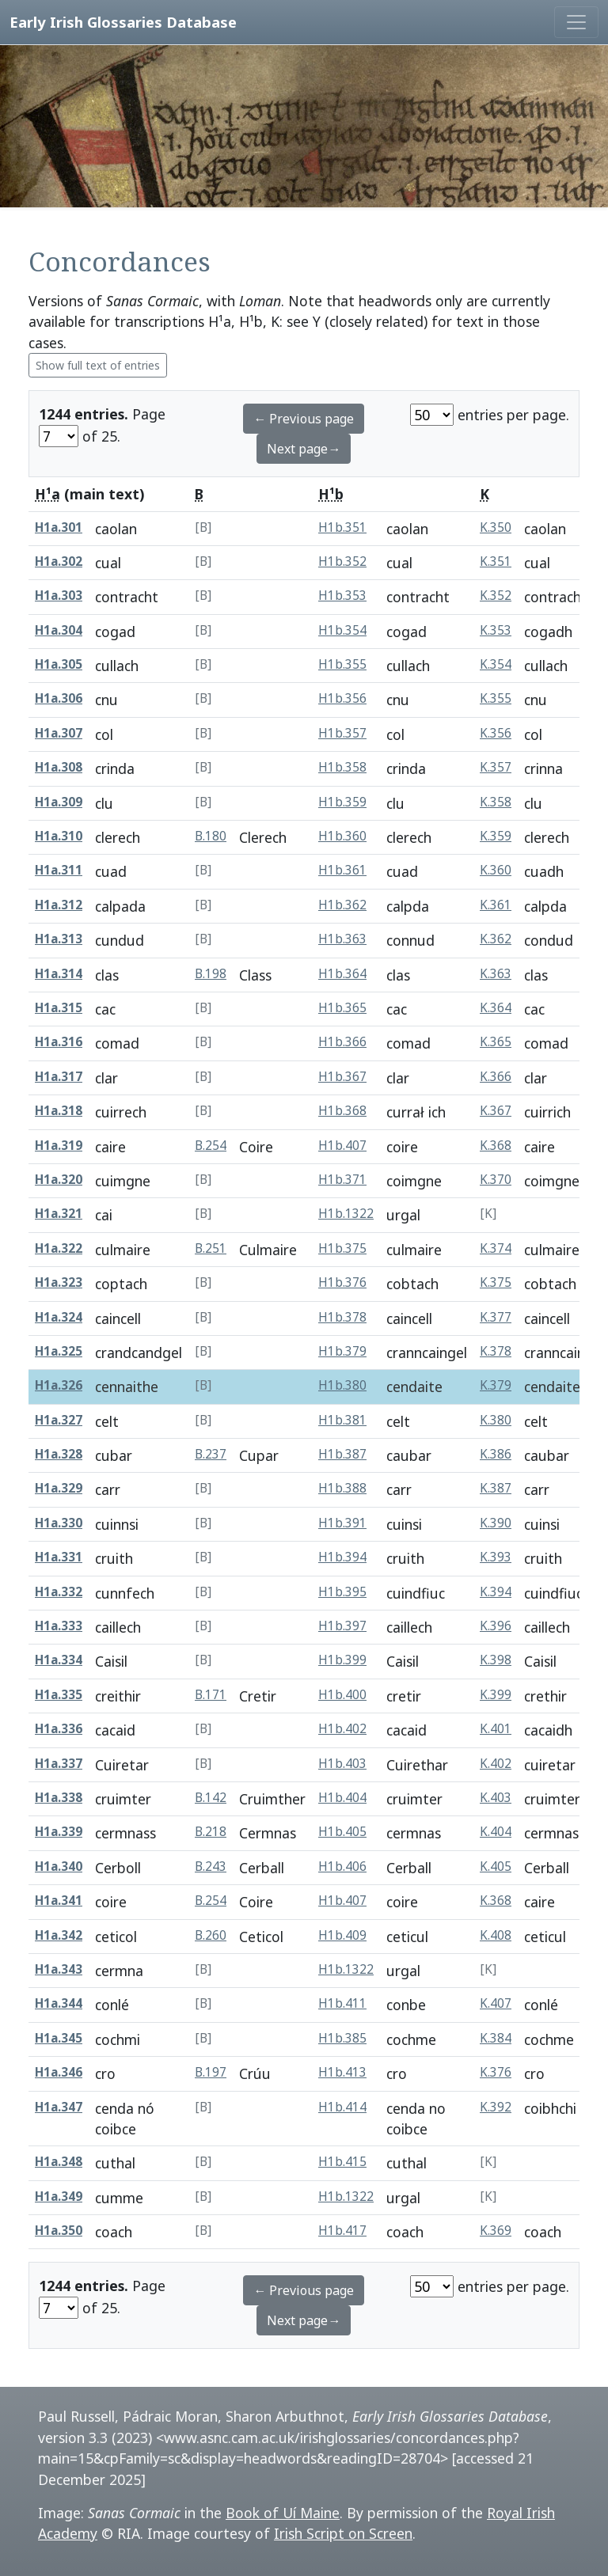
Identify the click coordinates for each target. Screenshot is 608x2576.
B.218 (210, 1831)
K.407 (495, 2003)
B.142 (210, 1797)
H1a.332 (58, 1592)
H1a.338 (58, 1797)
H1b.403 (342, 1763)
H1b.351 (342, 527)
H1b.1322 (346, 1213)
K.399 (495, 1694)
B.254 (210, 1145)
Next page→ (303, 448)
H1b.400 (342, 1694)
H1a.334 (58, 1660)
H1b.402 (342, 1728)
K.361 (495, 905)
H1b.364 (342, 974)
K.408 (495, 1935)
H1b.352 (342, 561)
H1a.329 (58, 1488)
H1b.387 (342, 1454)
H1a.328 (58, 1454)
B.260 (210, 1935)
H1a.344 (58, 2003)
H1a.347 (58, 2107)
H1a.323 (58, 1282)
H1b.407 (342, 1145)
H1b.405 (342, 1831)
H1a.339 (58, 1831)
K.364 (495, 1008)
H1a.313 (58, 939)
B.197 (210, 2072)
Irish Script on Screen (343, 2533)
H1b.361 (342, 870)
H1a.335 (58, 1694)
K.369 (495, 2230)
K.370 (495, 1179)
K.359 (495, 836)
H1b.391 (342, 1523)
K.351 (495, 561)
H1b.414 (342, 2107)
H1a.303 (58, 595)
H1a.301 (58, 527)
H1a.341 (58, 1900)
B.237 (210, 1454)
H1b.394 (342, 1557)
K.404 (495, 1831)
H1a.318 (58, 1110)
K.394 (495, 1592)
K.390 (495, 1523)
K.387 (495, 1488)
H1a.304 (58, 630)
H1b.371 (342, 1179)
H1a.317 (58, 1076)
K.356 (495, 733)
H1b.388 (342, 1488)
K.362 (495, 939)
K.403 (495, 1797)
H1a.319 (58, 1145)
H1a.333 (58, 1626)
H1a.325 (58, 1351)
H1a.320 (58, 1179)
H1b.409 (342, 1935)
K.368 (495, 1145)
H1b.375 (342, 1248)
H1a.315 (58, 1008)
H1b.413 (342, 2072)
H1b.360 (342, 836)
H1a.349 (58, 2196)
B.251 (210, 1248)
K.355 (495, 698)
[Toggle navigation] (576, 22)
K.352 (495, 595)
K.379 (495, 1385)
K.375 (495, 1282)
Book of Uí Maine (283, 2512)
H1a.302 (58, 561)
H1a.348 (58, 2161)
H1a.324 (58, 1317)
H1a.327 (58, 1420)
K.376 (495, 2072)
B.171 (210, 1694)
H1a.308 (58, 767)
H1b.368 (342, 1110)
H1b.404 (342, 1797)
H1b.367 (342, 1076)
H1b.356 (342, 698)
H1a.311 (58, 870)
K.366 (495, 1076)
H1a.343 (58, 1969)
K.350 (495, 527)
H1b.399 (342, 1660)
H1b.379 (342, 1351)
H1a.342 (58, 1935)
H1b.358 (342, 767)
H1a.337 (58, 1763)
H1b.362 (342, 905)
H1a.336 (58, 1728)
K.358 (495, 802)
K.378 (495, 1351)
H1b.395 (342, 1592)
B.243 (210, 1866)
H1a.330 (58, 1523)
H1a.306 (58, 698)
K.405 (495, 1866)
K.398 (495, 1660)
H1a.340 (58, 1866)
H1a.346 (58, 2072)
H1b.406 (342, 1866)
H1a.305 (58, 664)
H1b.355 (342, 664)
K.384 (495, 2038)
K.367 (495, 1110)
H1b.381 (342, 1420)
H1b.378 (342, 1317)
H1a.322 (58, 1248)
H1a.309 (58, 802)
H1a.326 (58, 1385)
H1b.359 (342, 802)
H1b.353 (342, 595)
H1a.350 (58, 2230)
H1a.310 (58, 836)
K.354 (495, 664)
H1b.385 (342, 2038)
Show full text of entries (98, 365)
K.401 (495, 1728)
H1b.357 (342, 733)
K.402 (495, 1763)
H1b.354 (342, 630)
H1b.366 (342, 1042)
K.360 (495, 870)
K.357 (495, 767)
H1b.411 (342, 2003)
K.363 (495, 974)
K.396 (495, 1626)
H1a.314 (58, 974)
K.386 (495, 1454)
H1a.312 (58, 905)
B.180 (210, 836)
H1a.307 (58, 733)
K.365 (495, 1042)
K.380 (495, 1420)
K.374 (495, 1248)
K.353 (495, 630)
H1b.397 (342, 1626)
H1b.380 (342, 1385)
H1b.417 (342, 2230)
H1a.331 (58, 1557)
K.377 (495, 1317)
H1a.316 (58, 1042)
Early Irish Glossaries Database (123, 22)
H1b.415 (342, 2161)
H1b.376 (342, 1282)
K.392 (495, 2107)
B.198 (210, 974)
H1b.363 (342, 939)
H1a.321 (58, 1213)
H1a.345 (58, 2038)
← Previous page (303, 418)
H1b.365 (342, 1008)
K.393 (495, 1557)
